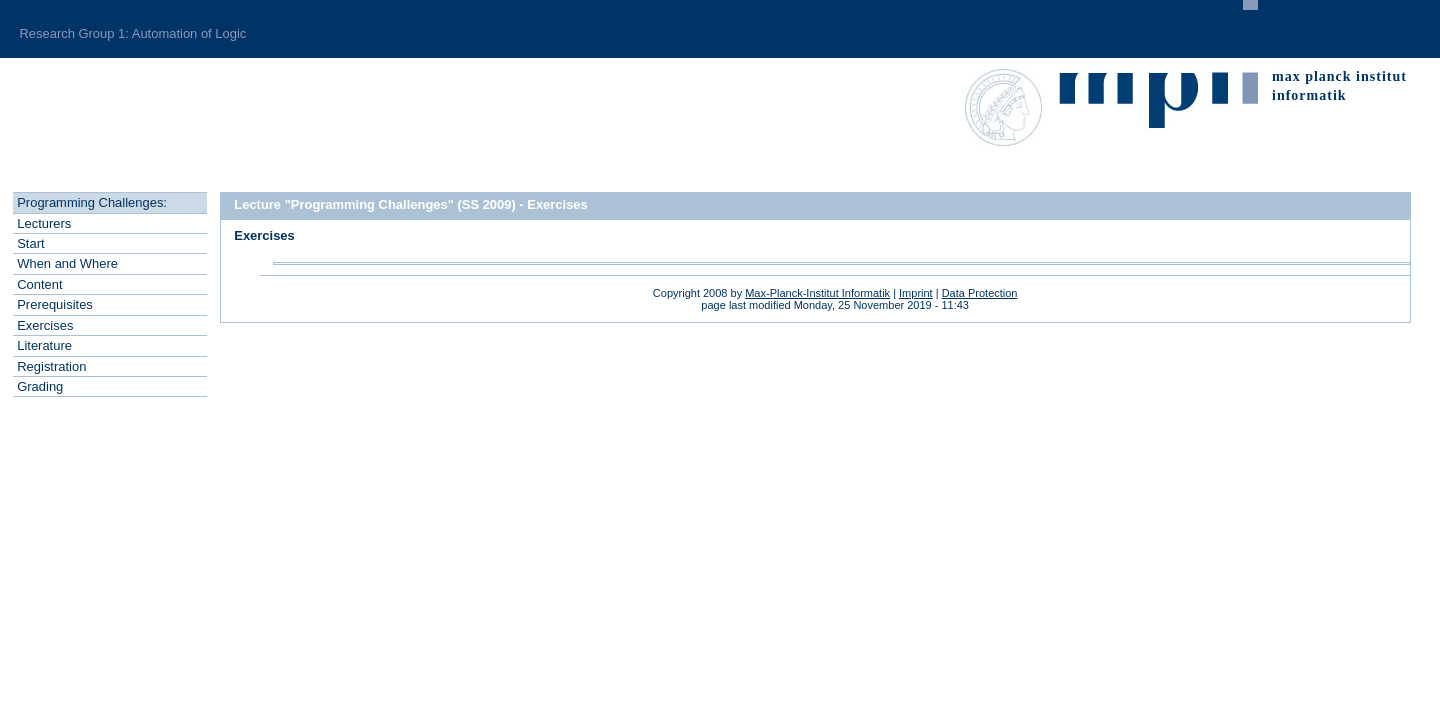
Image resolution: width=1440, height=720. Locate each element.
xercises (45, 325)
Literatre (44, 345)
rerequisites (55, 304)
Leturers (44, 223)
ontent (39, 284)
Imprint (916, 293)
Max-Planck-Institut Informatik (817, 293)
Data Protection (980, 293)
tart (30, 243)
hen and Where (67, 263)
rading (40, 386)
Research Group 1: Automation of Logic (132, 33)
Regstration (51, 366)
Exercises (264, 235)
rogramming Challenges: (92, 202)
